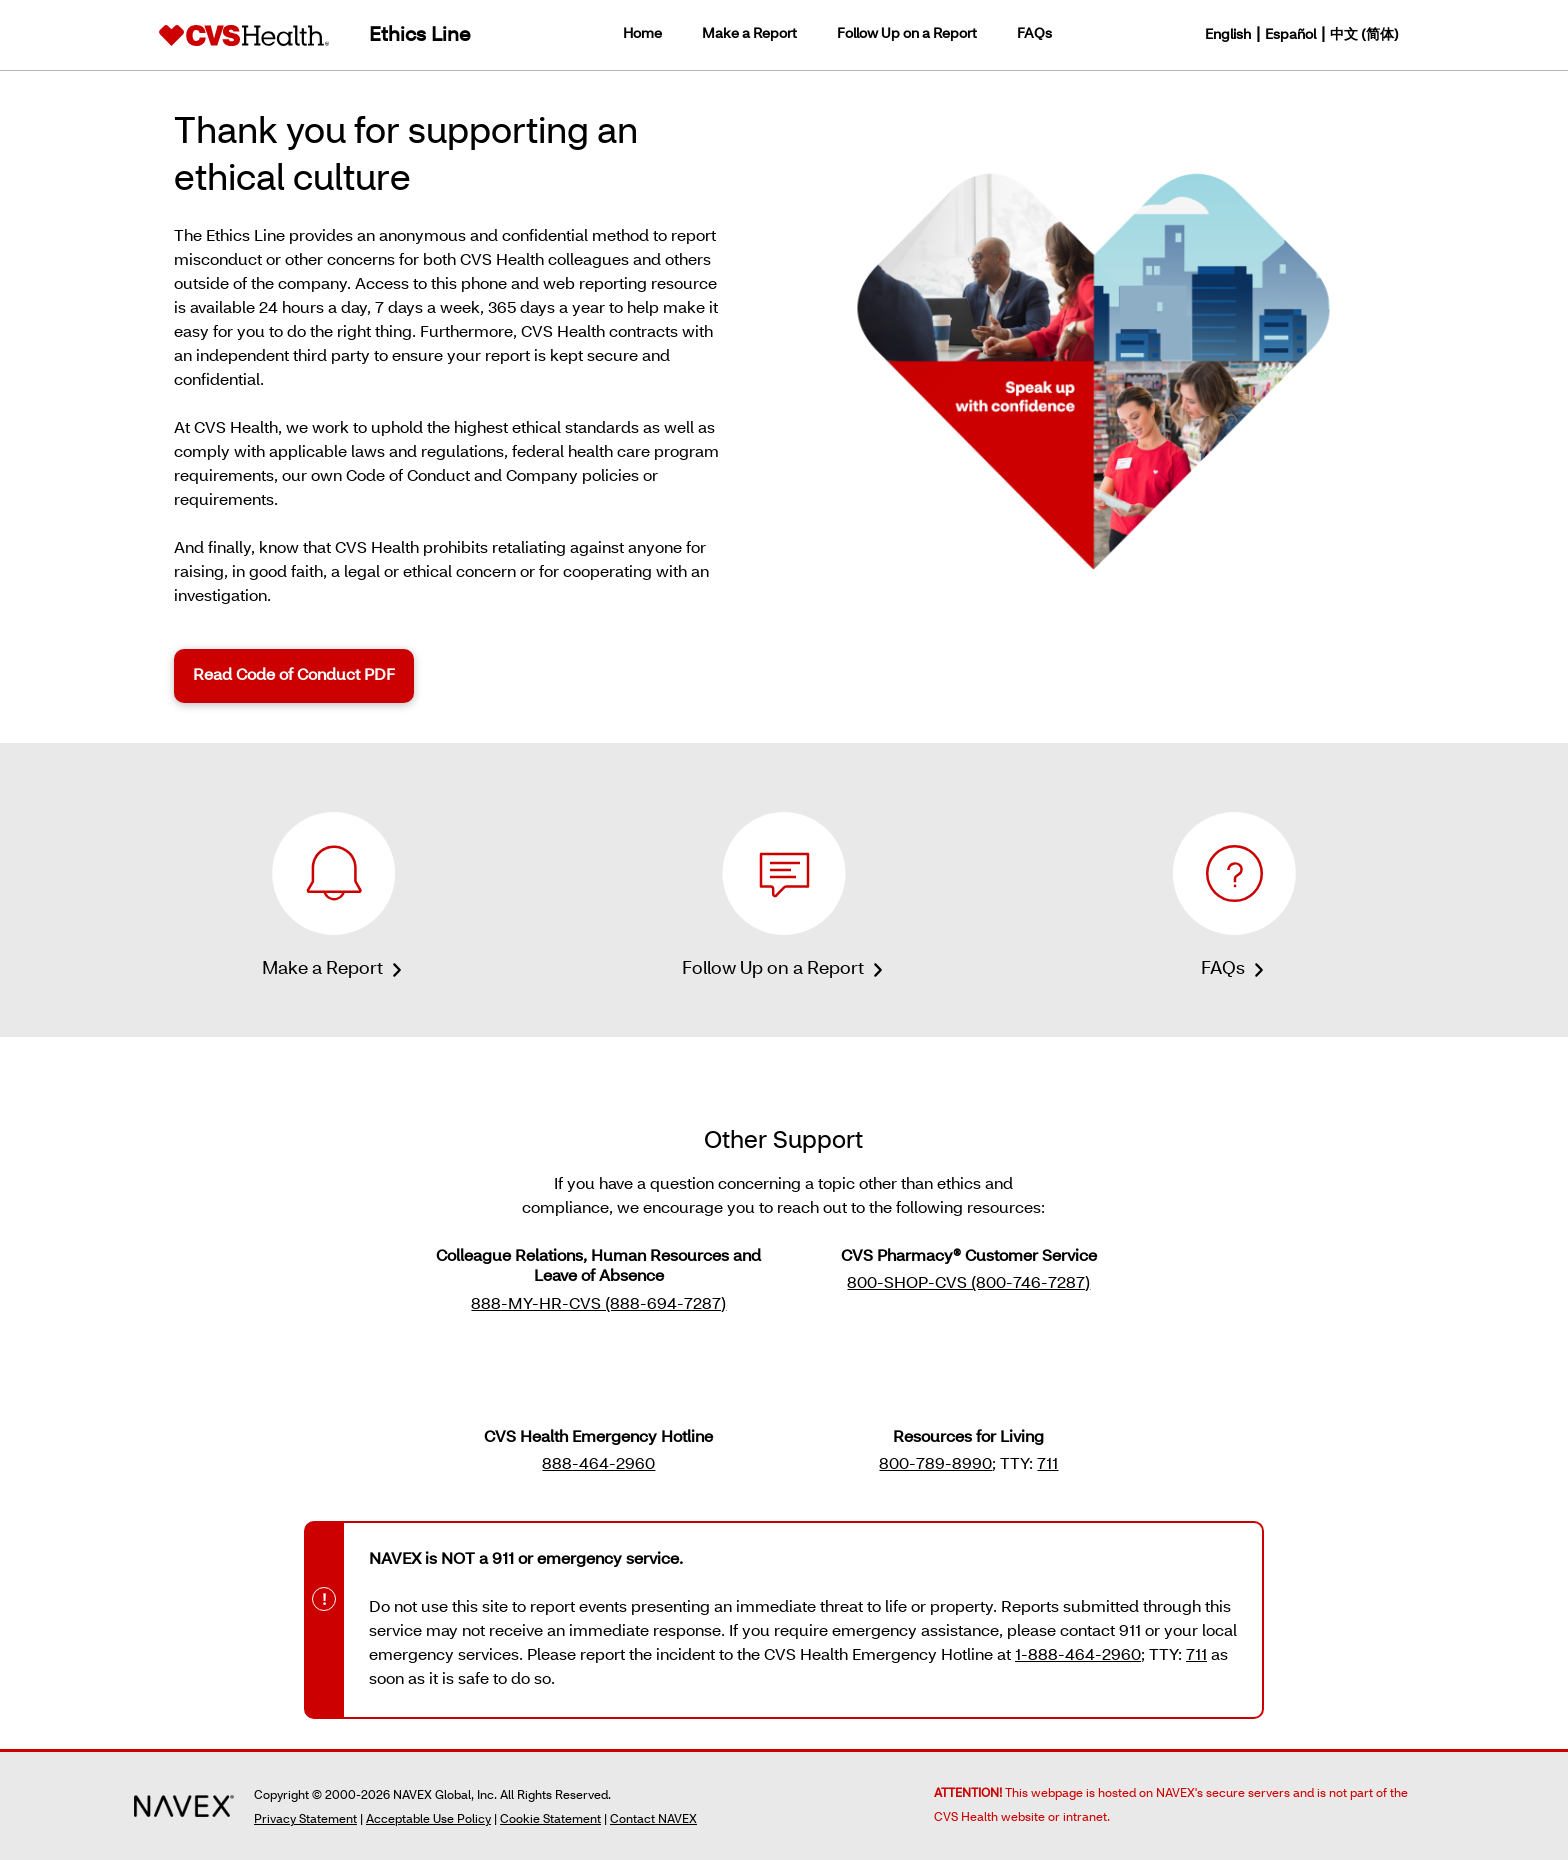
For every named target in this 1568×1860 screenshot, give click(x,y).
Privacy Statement (305, 1820)
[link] (244, 35)
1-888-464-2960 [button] (1078, 1656)
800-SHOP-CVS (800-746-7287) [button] (968, 1284)
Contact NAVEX (653, 1820)
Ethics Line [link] (419, 36)
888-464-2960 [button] (598, 1465)
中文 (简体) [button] (1364, 36)
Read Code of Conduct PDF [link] (294, 676)
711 (1196, 1656)
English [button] (1228, 36)
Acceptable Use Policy (428, 1820)
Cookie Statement (550, 1820)
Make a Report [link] (749, 35)
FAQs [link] (1034, 35)
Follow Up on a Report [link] (907, 35)
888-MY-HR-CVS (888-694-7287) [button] (598, 1305)
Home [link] (642, 35)
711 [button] (1047, 1465)
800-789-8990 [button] (935, 1465)
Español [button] (1290, 36)
